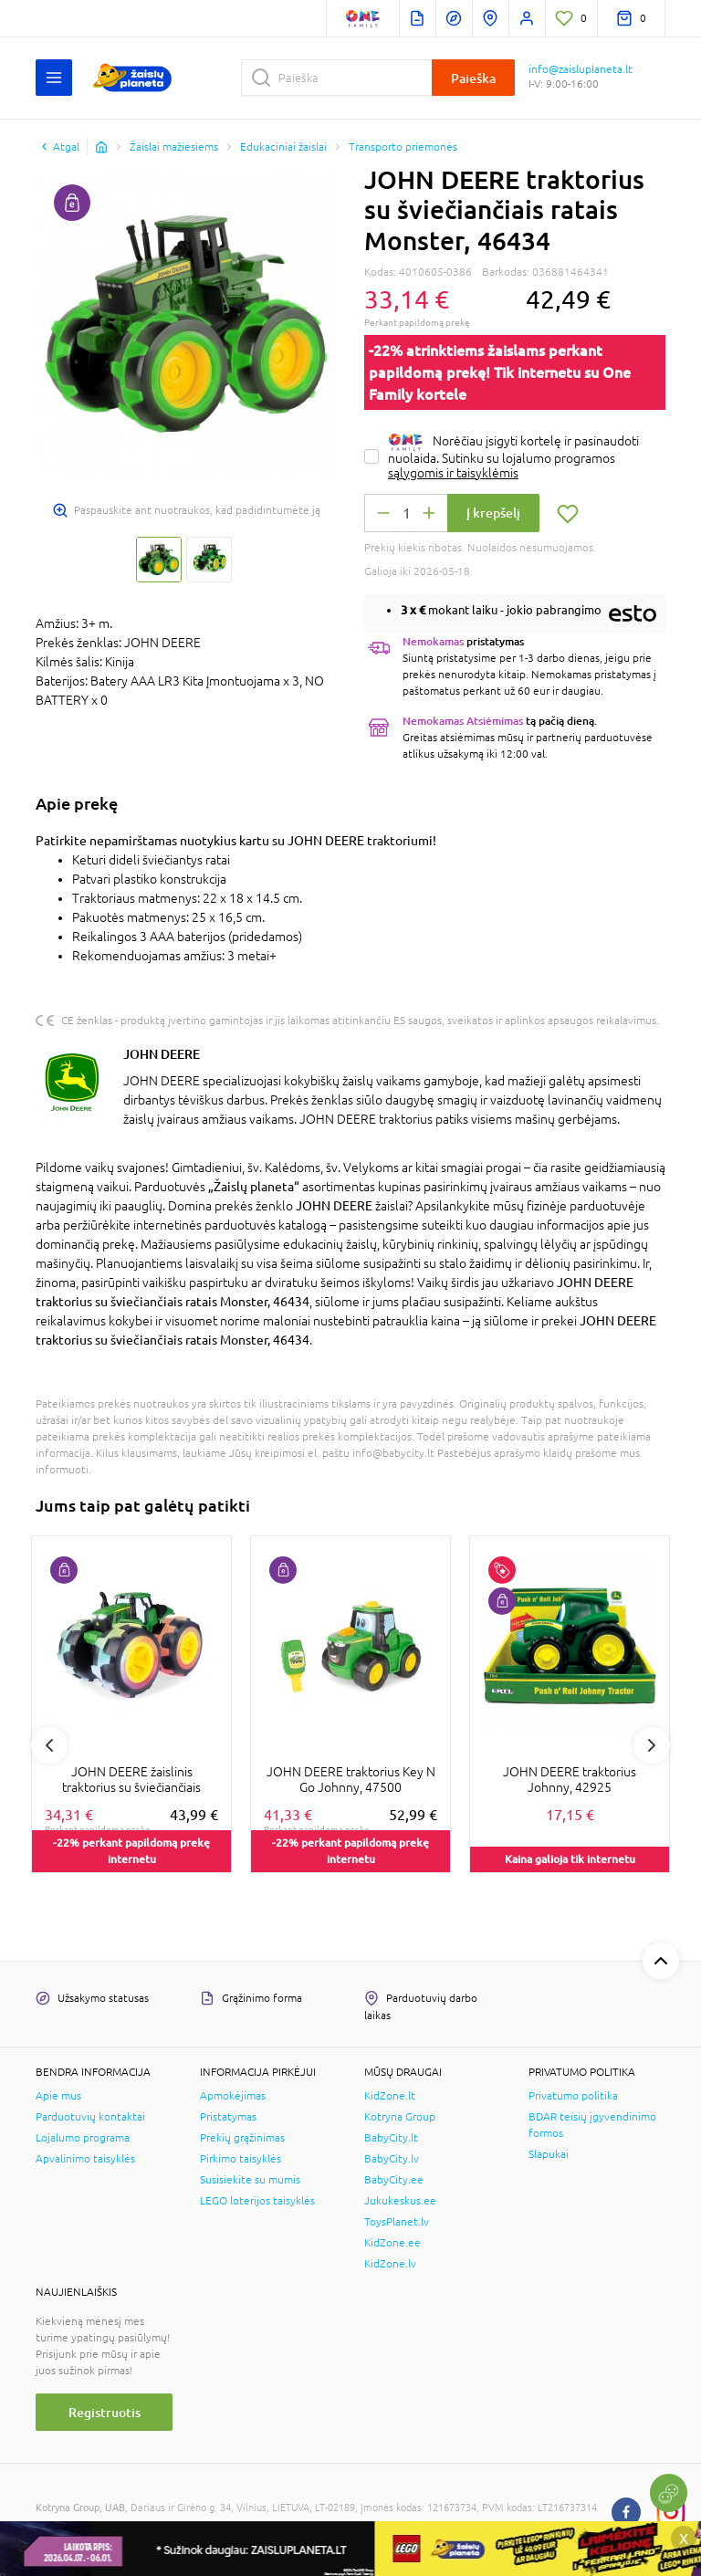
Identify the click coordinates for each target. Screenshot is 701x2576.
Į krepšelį (493, 512)
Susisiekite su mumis (250, 2179)
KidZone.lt (389, 2095)
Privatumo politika (573, 2095)
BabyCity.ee (394, 2179)
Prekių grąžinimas (242, 2137)
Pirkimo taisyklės (240, 2158)
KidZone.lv (390, 2263)
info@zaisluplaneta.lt (580, 69)
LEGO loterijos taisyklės (257, 2200)
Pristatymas (228, 2116)
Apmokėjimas (233, 2095)
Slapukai (548, 2154)
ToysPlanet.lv (396, 2221)
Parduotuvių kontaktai (90, 2116)
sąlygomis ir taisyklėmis (453, 473)
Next (651, 1745)
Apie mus (58, 2095)
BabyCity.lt (391, 2137)
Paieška (473, 78)
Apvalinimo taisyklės (85, 2158)
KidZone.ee (392, 2242)
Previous (49, 1745)
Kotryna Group (399, 2116)
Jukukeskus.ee (400, 2200)
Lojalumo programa (83, 2137)
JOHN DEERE (161, 1054)
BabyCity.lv (391, 2158)
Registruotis (104, 2412)
